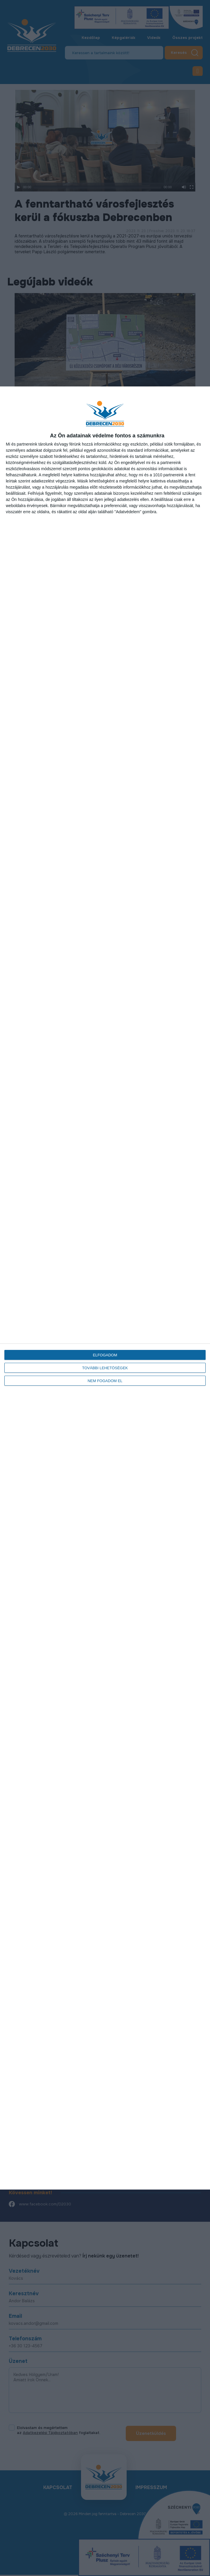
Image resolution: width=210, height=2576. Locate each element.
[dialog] (105, 1288)
